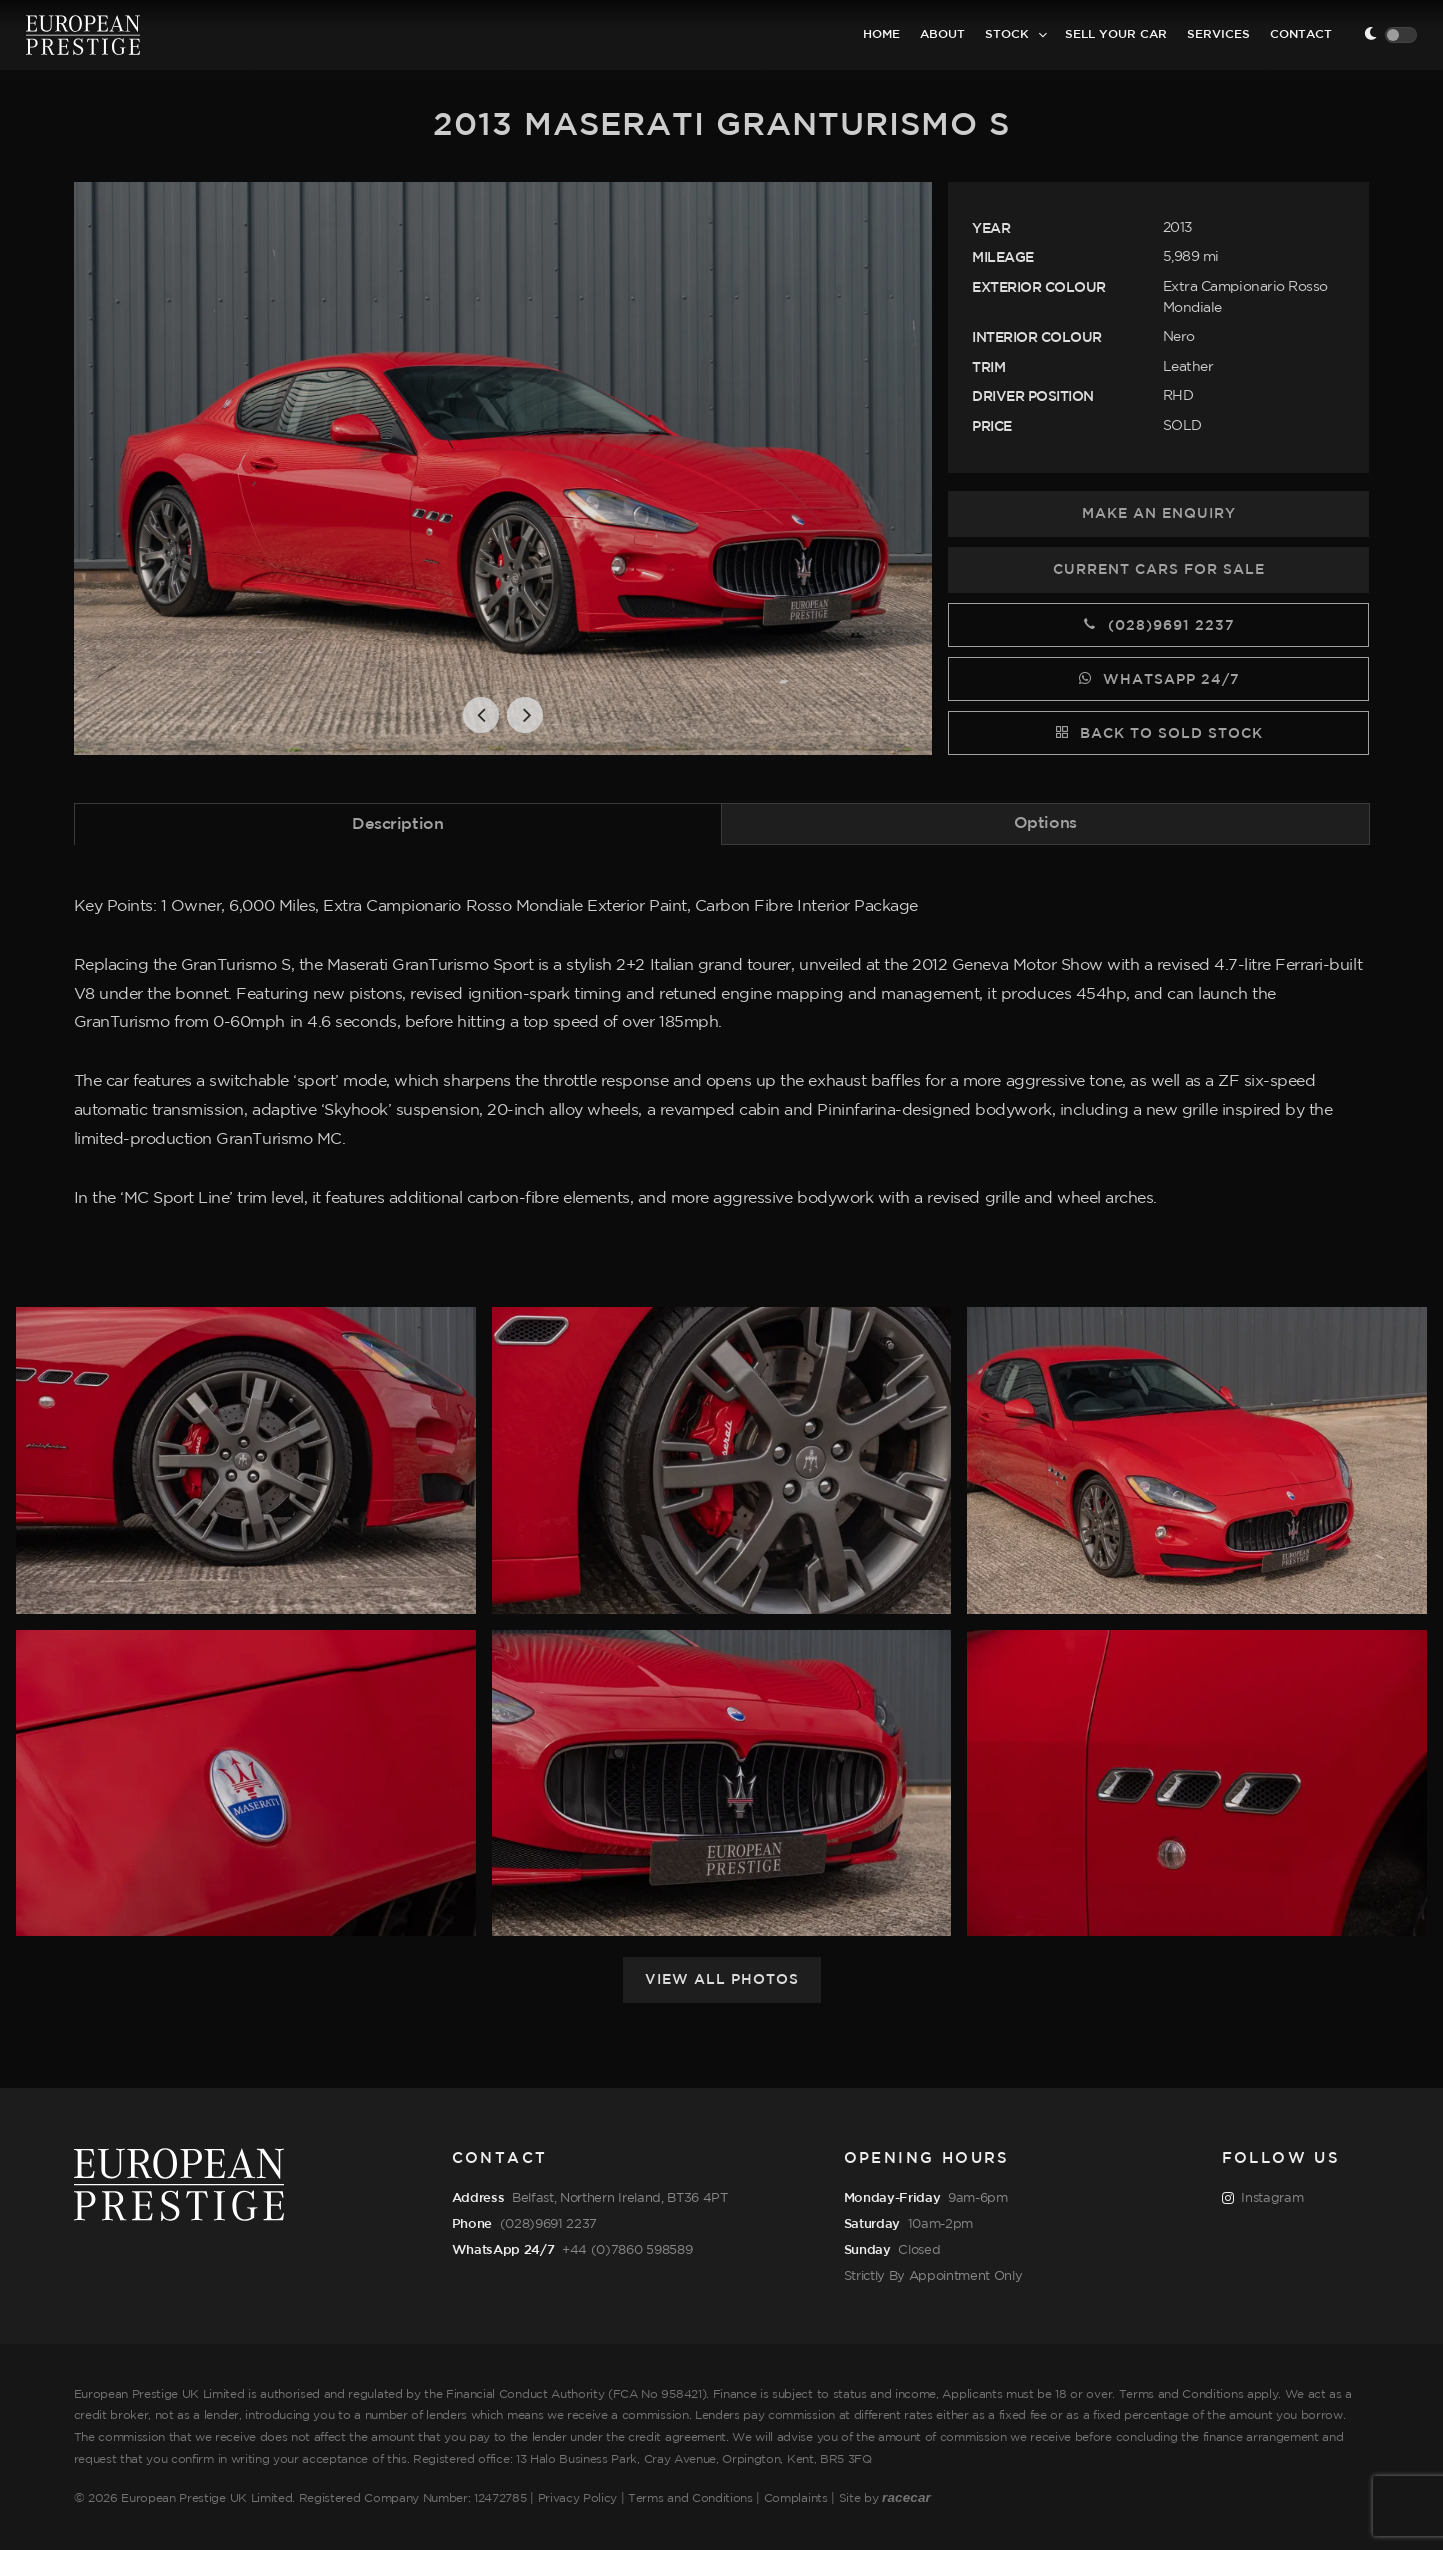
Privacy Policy (578, 2498)
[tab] (398, 823)
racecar (906, 2497)
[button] (481, 715)
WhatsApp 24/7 (1158, 678)
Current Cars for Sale (1159, 570)
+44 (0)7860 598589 (627, 2250)
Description (397, 824)
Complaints (796, 2498)
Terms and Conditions (690, 2498)
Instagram (1263, 2199)
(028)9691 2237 (1158, 624)
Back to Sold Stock (1158, 732)
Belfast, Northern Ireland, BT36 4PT (620, 2198)
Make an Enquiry (1159, 514)
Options (1045, 823)
